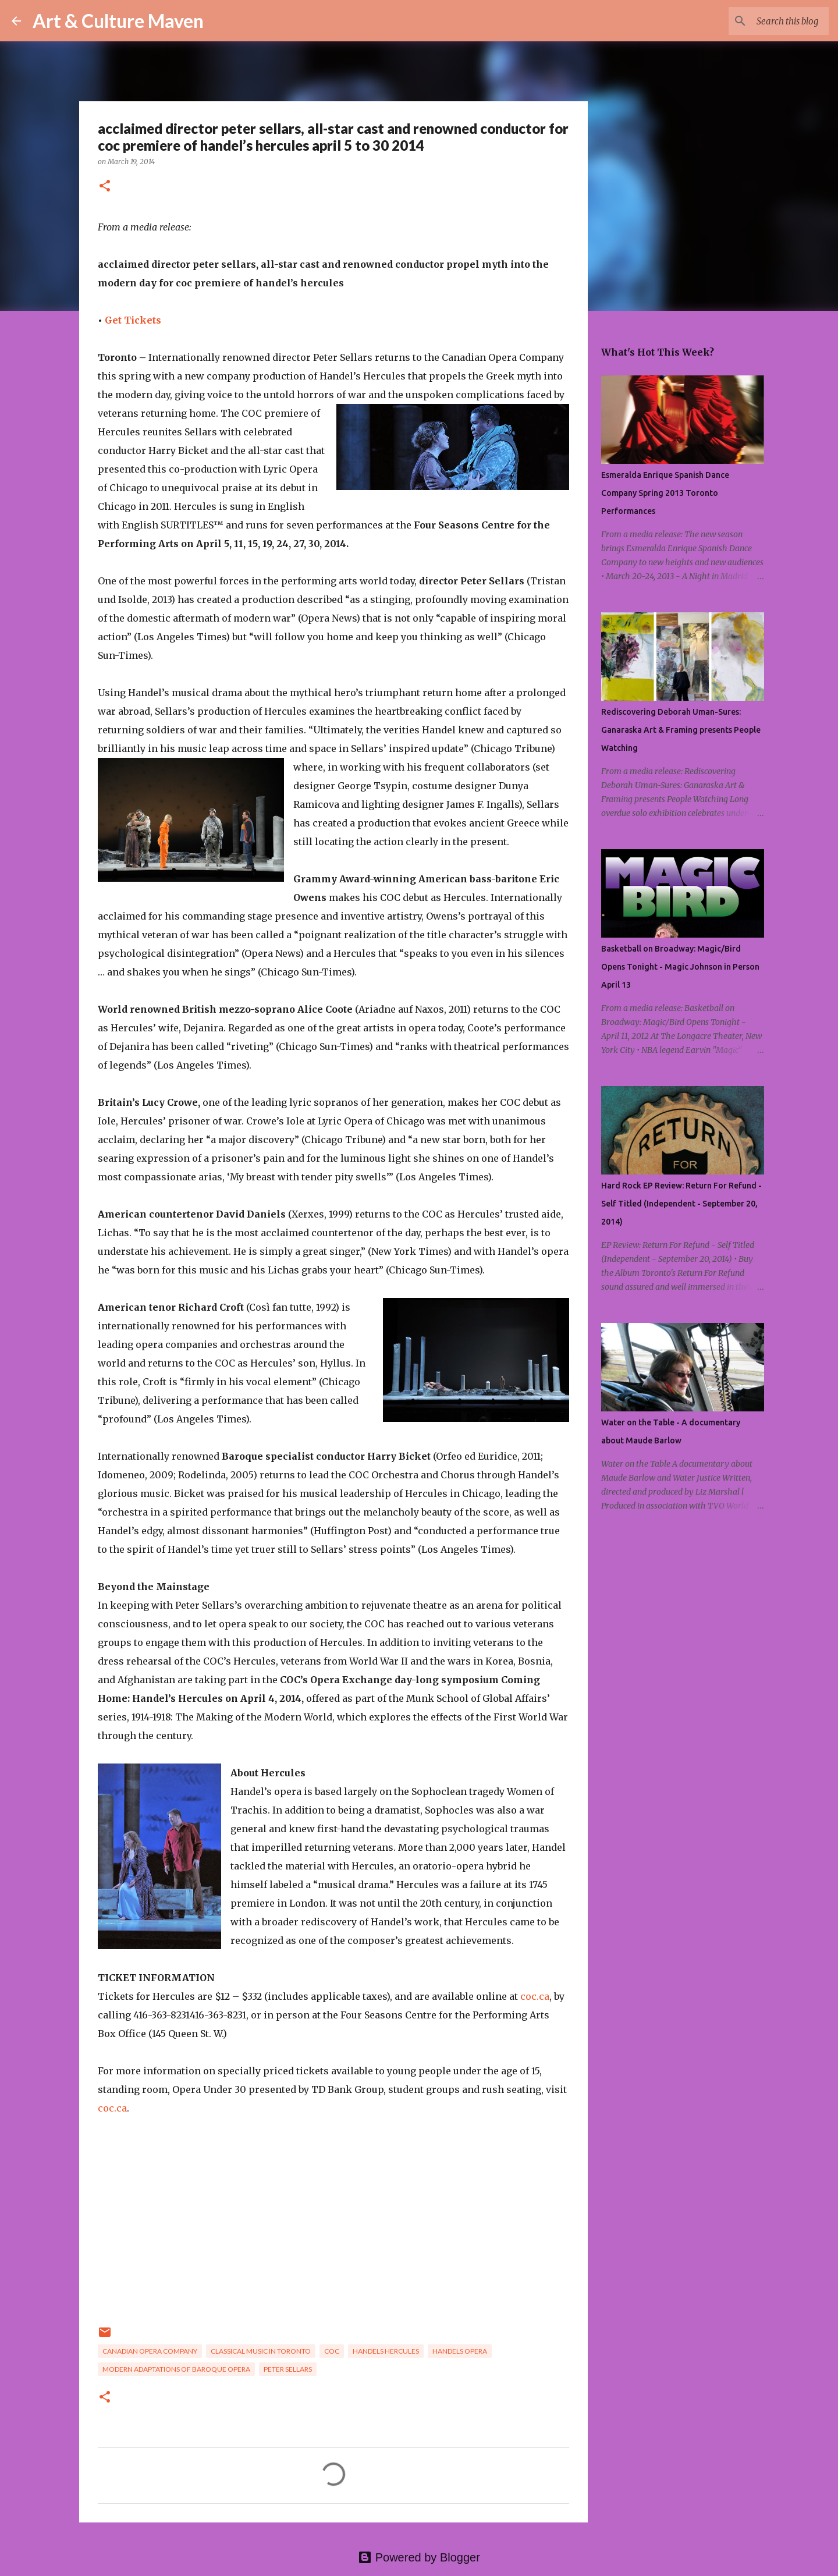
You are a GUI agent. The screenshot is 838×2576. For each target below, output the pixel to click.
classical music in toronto (261, 2351)
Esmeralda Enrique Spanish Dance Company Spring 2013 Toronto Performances (665, 493)
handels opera (459, 2351)
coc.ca (534, 1996)
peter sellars (288, 2369)
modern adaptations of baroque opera (176, 2369)
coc (331, 2351)
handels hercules (386, 2351)
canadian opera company (149, 2351)
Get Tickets (133, 320)
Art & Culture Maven (118, 20)
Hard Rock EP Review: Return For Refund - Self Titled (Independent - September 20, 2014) (681, 1203)
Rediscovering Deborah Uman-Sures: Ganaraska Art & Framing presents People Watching (681, 730)
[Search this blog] (767, 21)
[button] (105, 186)
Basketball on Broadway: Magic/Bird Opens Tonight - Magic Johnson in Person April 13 (680, 966)
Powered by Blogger (419, 2557)
